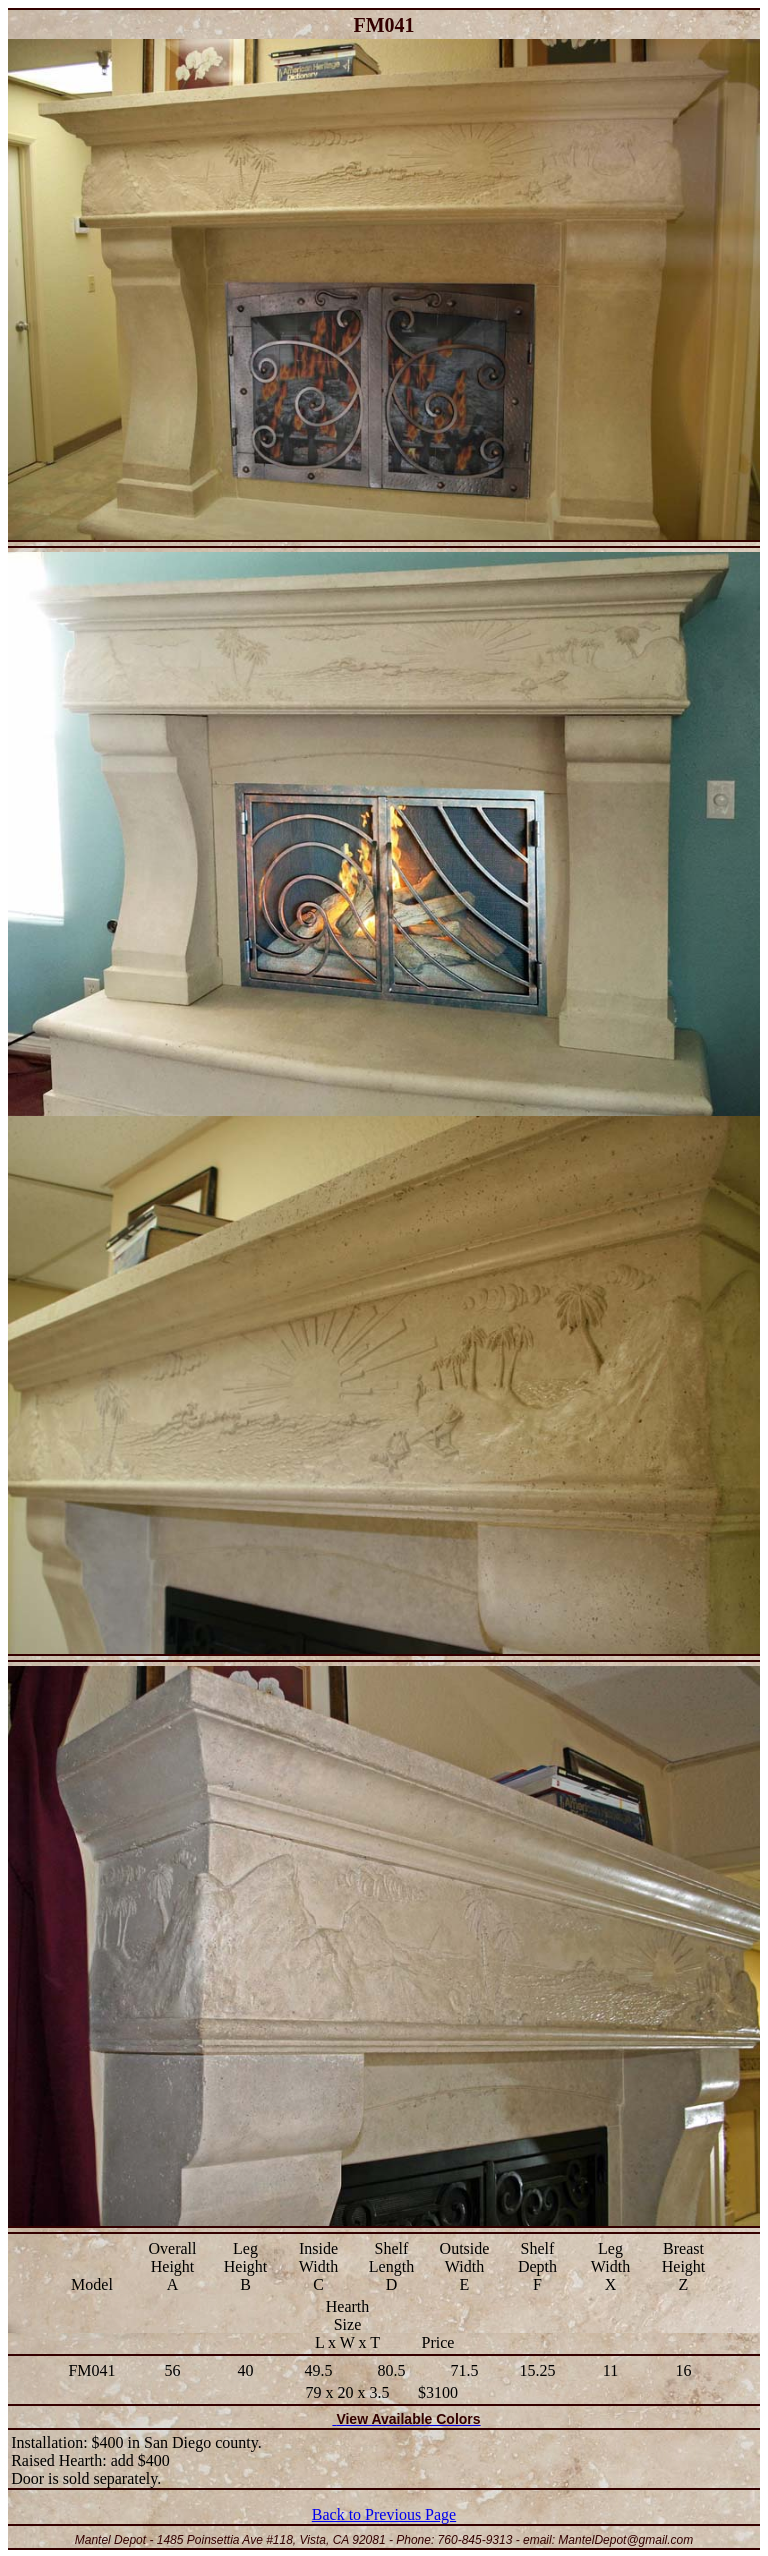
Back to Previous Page (384, 2514)
